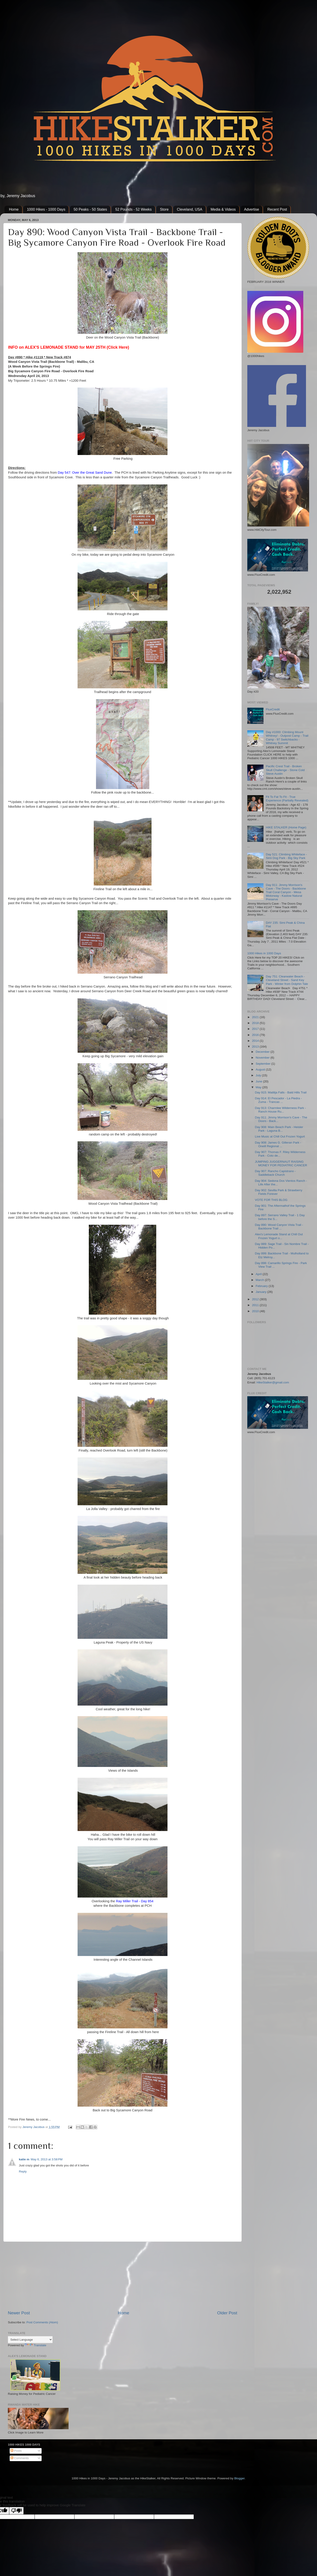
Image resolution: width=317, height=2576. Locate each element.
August (261, 1069)
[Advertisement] (122, 2276)
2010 (256, 1311)
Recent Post (277, 209)
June (259, 1081)
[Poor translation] (16, 2510)
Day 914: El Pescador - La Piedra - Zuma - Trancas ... (278, 1100)
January (261, 1292)
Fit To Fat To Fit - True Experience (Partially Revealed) (287, 798)
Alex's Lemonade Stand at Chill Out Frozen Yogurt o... (279, 1236)
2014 (256, 1040)
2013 (256, 1046)
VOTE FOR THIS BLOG (271, 1200)
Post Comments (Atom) (42, 2322)
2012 (256, 1299)
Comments (20, 2458)
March (260, 1280)
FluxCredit (273, 709)
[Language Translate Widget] (30, 2339)
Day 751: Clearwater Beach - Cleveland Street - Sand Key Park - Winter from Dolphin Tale (287, 980)
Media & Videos (223, 209)
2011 (256, 1305)
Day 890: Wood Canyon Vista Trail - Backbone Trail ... (279, 1226)
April (259, 1274)
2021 (256, 1017)
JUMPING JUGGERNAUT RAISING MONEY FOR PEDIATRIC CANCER (281, 1163)
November (263, 1057)
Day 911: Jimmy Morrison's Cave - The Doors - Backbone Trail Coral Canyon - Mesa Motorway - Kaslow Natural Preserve (286, 892)
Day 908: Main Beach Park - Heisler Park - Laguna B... (279, 1128)
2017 (256, 1028)
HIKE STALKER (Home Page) (286, 827)
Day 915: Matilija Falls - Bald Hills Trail (281, 1092)
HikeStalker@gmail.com (273, 1382)
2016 (256, 1035)
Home (14, 209)
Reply (23, 2171)
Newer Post (19, 2313)
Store (164, 209)
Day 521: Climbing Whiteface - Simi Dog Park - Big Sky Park (286, 856)
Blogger (239, 2478)
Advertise (251, 209)
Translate (35, 2345)
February (262, 1286)
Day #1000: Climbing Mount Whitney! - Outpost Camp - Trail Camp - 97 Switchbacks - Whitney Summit (287, 737)
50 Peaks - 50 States (90, 209)
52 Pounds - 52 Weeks (133, 209)
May (259, 1087)
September (263, 1063)
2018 (256, 1023)
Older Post (227, 2313)
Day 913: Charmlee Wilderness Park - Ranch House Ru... (280, 1109)
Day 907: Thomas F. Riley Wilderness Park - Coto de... (280, 1153)
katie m (24, 2159)
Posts (16, 2450)
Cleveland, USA (189, 209)
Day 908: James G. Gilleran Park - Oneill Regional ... (278, 1144)
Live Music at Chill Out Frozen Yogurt (280, 1136)
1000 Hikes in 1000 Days (264, 953)
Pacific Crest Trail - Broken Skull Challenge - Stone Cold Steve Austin (285, 770)
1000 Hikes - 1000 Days (46, 209)
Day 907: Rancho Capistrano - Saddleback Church (275, 1172)
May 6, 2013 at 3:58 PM (47, 2159)
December (263, 1051)
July (259, 1075)
